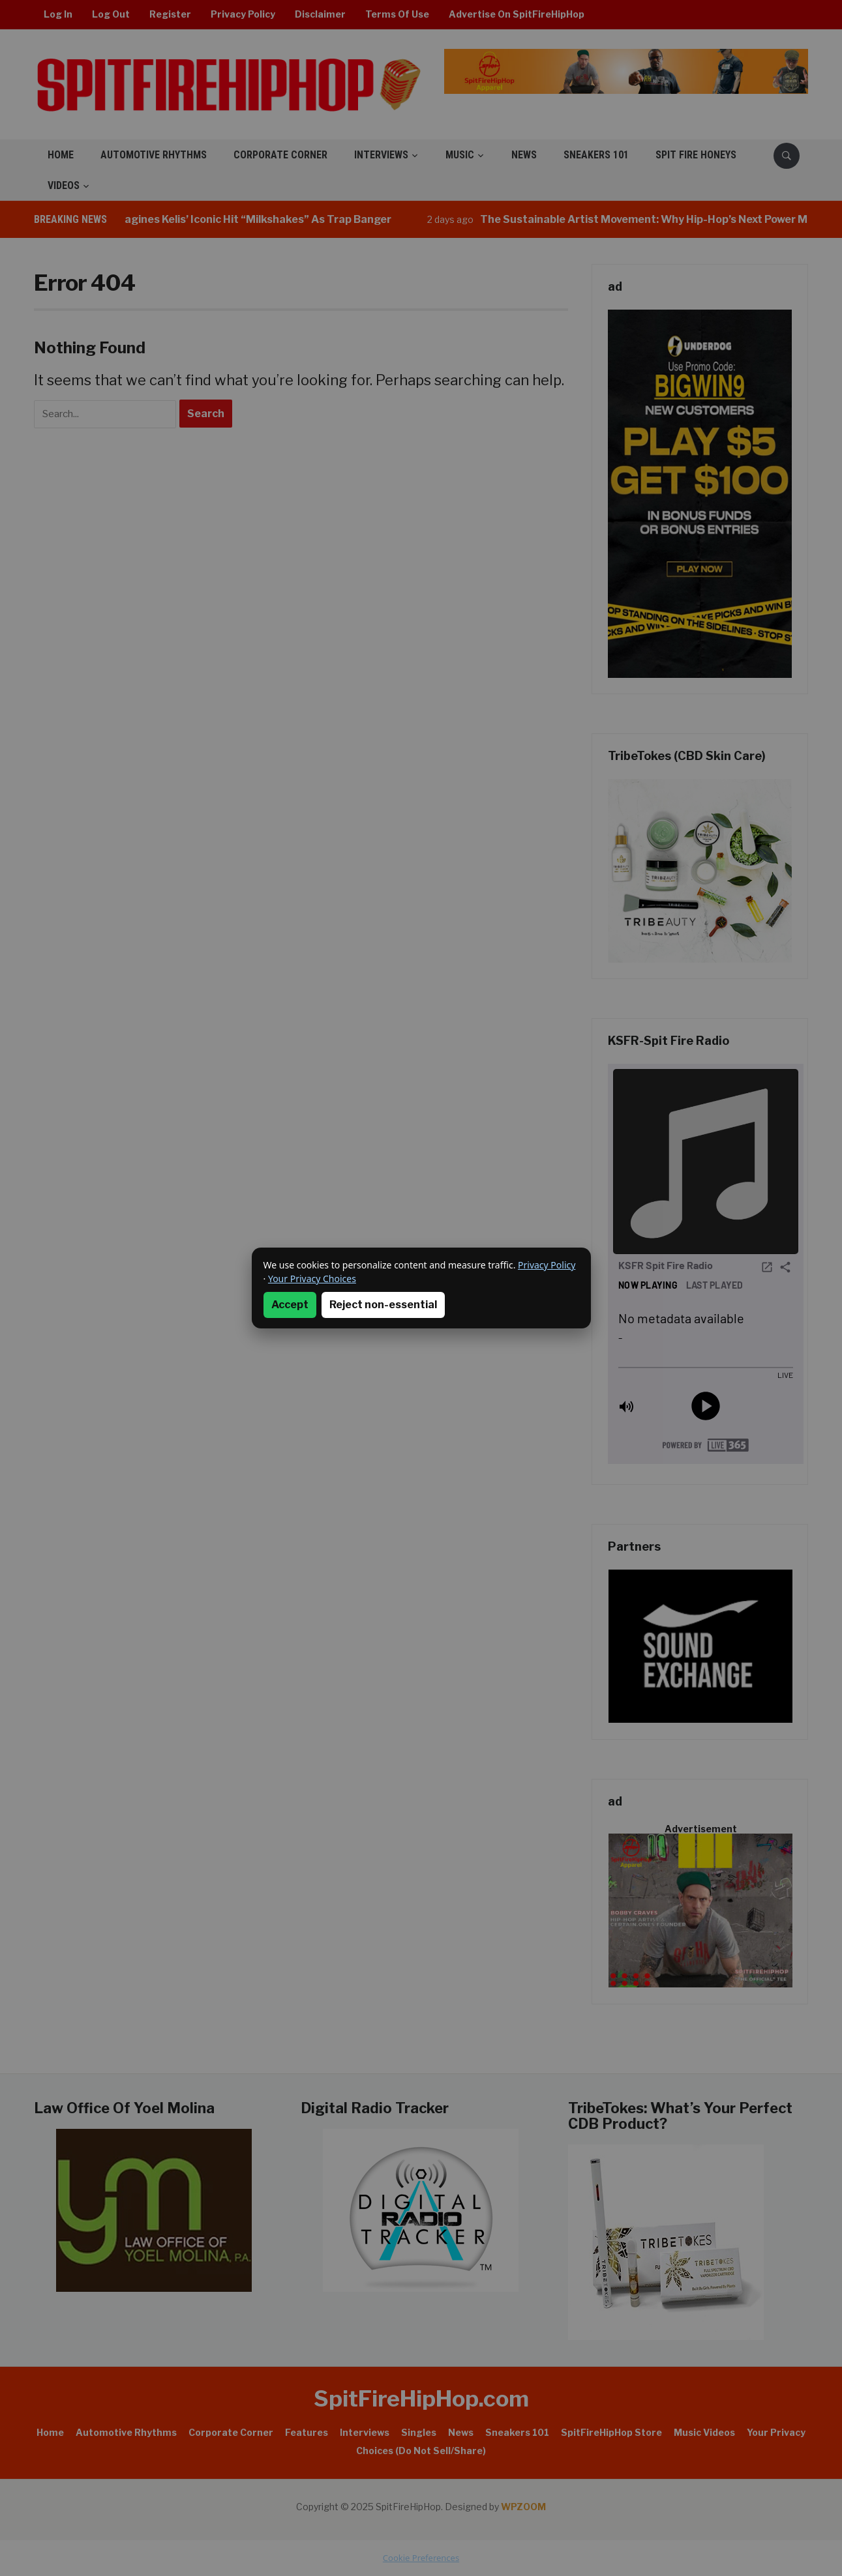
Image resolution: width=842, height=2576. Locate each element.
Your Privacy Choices (312, 1278)
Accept (289, 1304)
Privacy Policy (546, 1265)
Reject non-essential (383, 1304)
